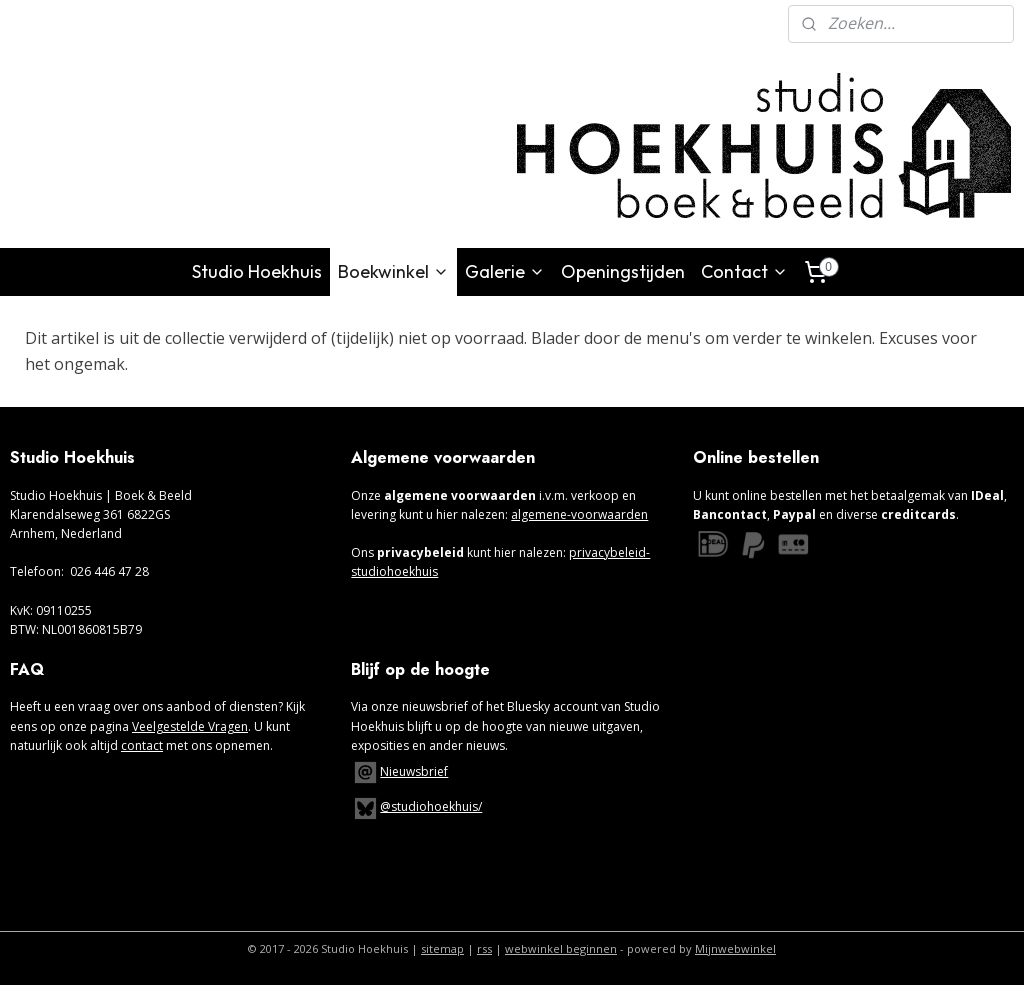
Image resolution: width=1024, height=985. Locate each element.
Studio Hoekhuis (257, 271)
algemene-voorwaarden (579, 514)
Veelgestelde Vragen (190, 726)
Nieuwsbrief (414, 771)
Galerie (505, 271)
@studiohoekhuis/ (416, 806)
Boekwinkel (393, 271)
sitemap (442, 948)
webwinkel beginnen (561, 948)
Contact (744, 271)
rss (484, 948)
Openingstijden (623, 271)
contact (142, 745)
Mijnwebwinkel (735, 948)
